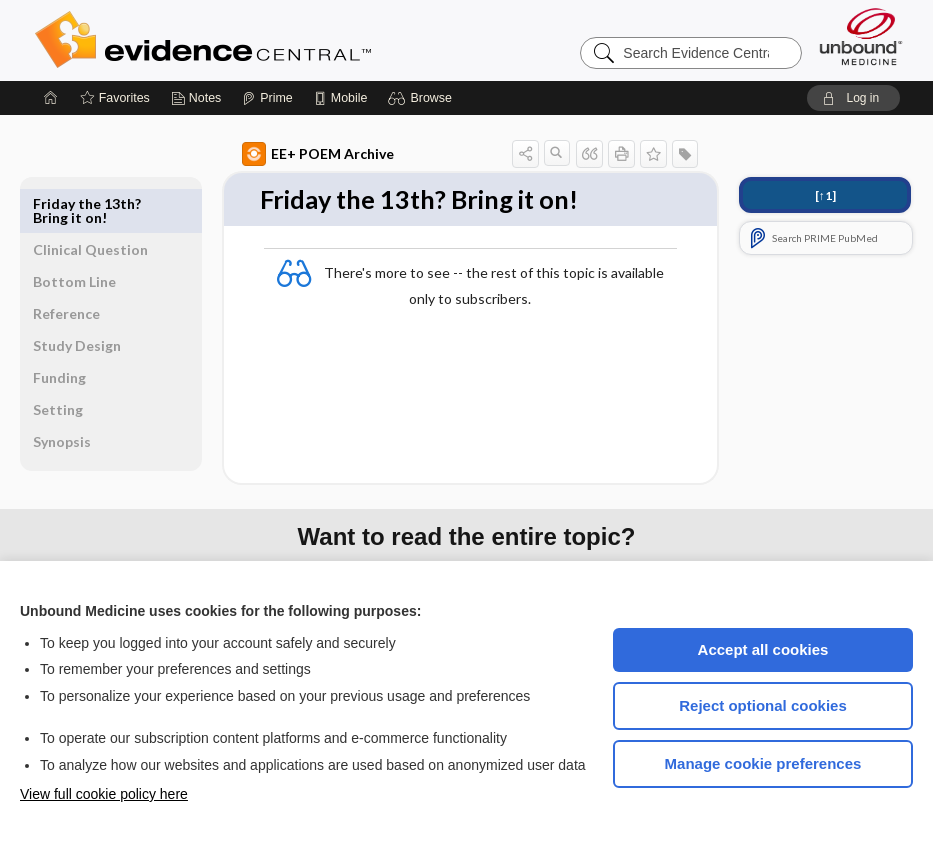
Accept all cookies (763, 649)
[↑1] (825, 195)
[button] (422, 98)
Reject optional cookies (763, 705)
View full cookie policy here (104, 794)
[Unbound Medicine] (861, 36)
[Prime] (267, 98)
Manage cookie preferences (763, 763)
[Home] (51, 98)
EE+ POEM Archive (286, 154)
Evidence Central (283, 40)
